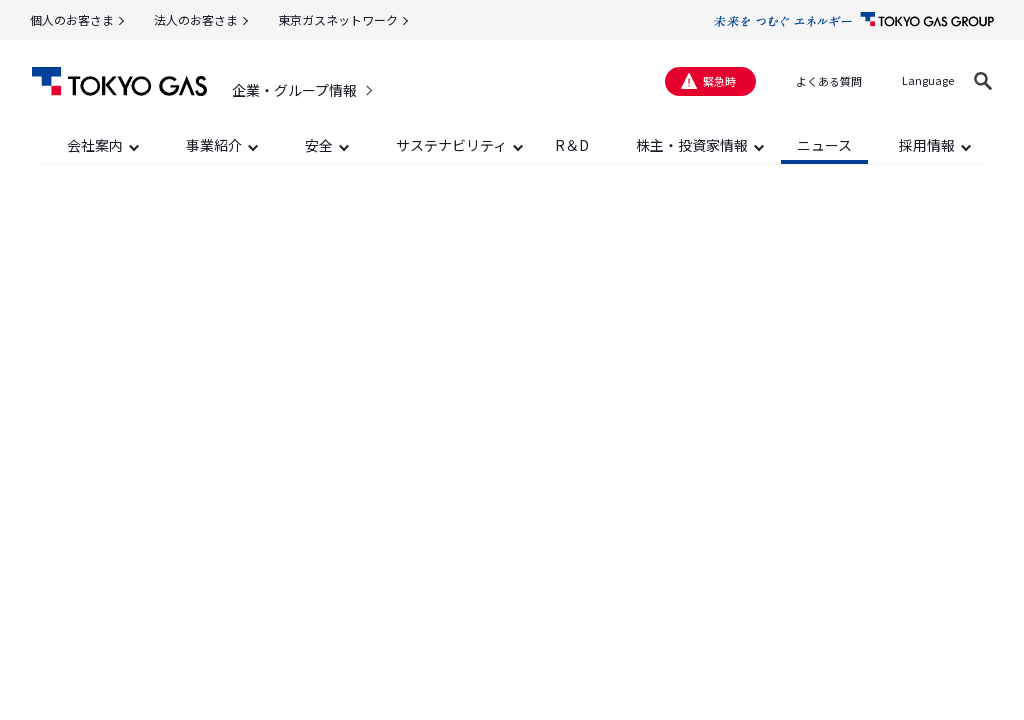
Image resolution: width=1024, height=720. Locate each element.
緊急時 (719, 81)
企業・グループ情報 (294, 90)
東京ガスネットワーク (338, 19)
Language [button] (928, 80)
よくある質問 (829, 81)
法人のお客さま (196, 19)
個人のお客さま (72, 19)
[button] (983, 81)
